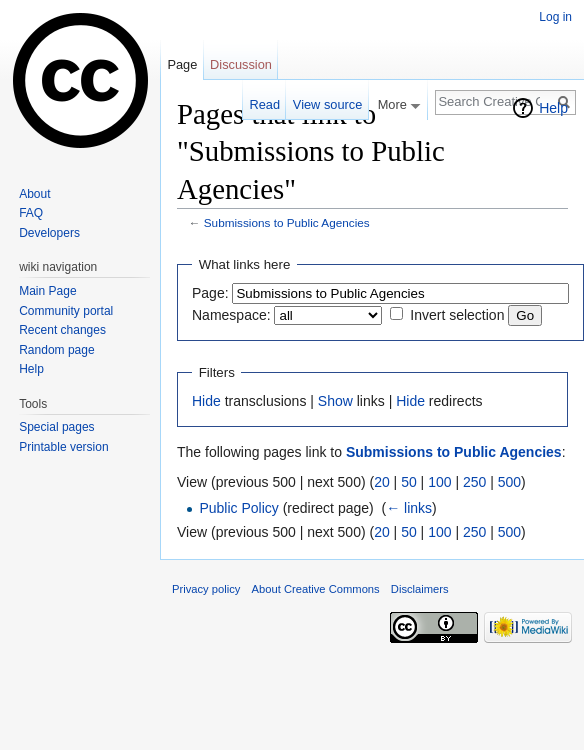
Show (335, 401)
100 (439, 482)
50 (409, 482)
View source (327, 104)
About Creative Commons (316, 589)
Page (182, 64)
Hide (206, 401)
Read (264, 104)
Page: (210, 293)
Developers (49, 233)
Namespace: (231, 315)
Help (553, 108)
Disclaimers (420, 589)
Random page (56, 350)
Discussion (241, 64)
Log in (555, 17)
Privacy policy (206, 589)
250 (474, 482)
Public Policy (238, 508)
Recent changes (62, 330)
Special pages (56, 427)
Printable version (63, 447)
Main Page (47, 291)
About (34, 194)
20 (382, 482)
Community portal (66, 311)
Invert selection (457, 315)
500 (509, 482)
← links (409, 508)
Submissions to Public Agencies (287, 222)
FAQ (31, 213)
